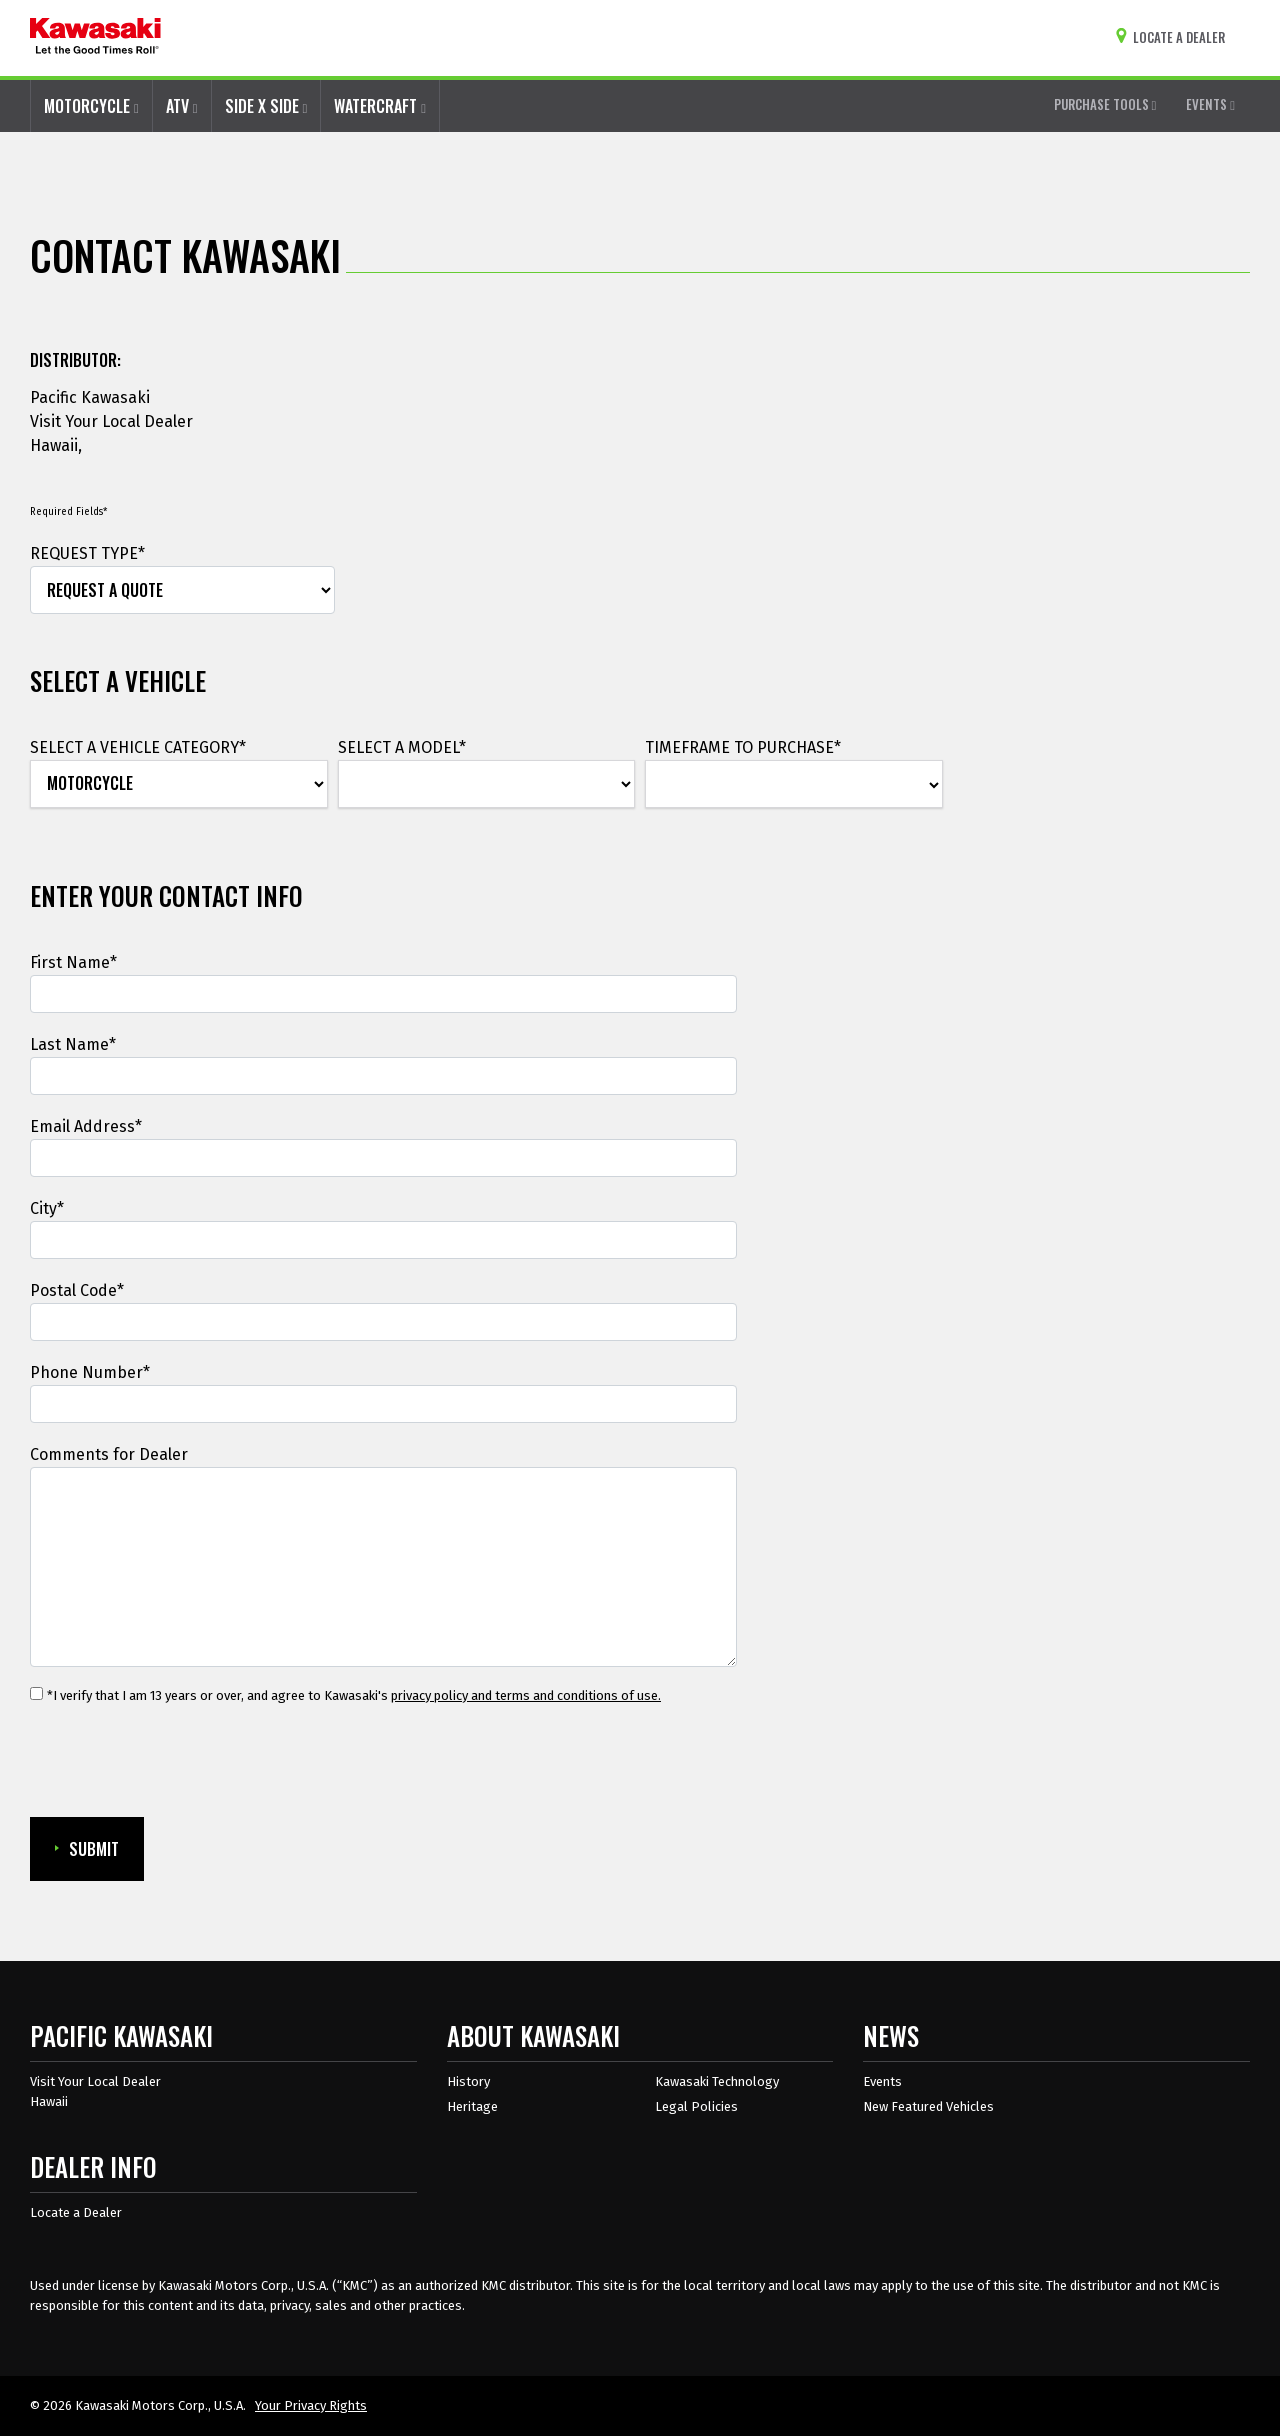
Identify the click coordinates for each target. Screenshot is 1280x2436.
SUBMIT (87, 1849)
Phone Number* (90, 1372)
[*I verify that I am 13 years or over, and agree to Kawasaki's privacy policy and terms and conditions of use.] (36, 1693)
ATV (182, 106)
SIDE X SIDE (266, 106)
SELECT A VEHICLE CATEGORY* (138, 747)
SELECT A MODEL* (402, 747)
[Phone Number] (383, 1404)
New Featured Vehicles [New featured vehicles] (928, 2106)
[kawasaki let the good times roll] (95, 38)
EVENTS (1210, 104)
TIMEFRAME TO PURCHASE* (743, 747)
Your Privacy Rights (311, 2405)
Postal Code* (77, 1290)
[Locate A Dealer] (1174, 37)
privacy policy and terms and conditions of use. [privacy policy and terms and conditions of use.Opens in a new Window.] (526, 1695)
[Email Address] (383, 1158)
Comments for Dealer (109, 1454)
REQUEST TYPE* (87, 553)
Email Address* (86, 1126)
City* (47, 1208)
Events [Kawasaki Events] (882, 2081)
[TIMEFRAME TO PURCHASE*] (794, 785)
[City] (383, 1240)
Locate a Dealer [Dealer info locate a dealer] (76, 2212)
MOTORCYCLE (91, 106)
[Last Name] (383, 1076)
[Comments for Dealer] (383, 1567)
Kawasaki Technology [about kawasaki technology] (717, 2081)
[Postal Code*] (383, 1322)
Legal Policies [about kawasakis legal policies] (696, 2106)
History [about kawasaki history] (468, 2081)
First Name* (73, 962)
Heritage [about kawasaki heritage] (472, 2106)
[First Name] (383, 994)
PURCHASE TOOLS (1105, 104)
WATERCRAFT (380, 106)
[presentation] (182, 1762)
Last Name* (73, 1044)
